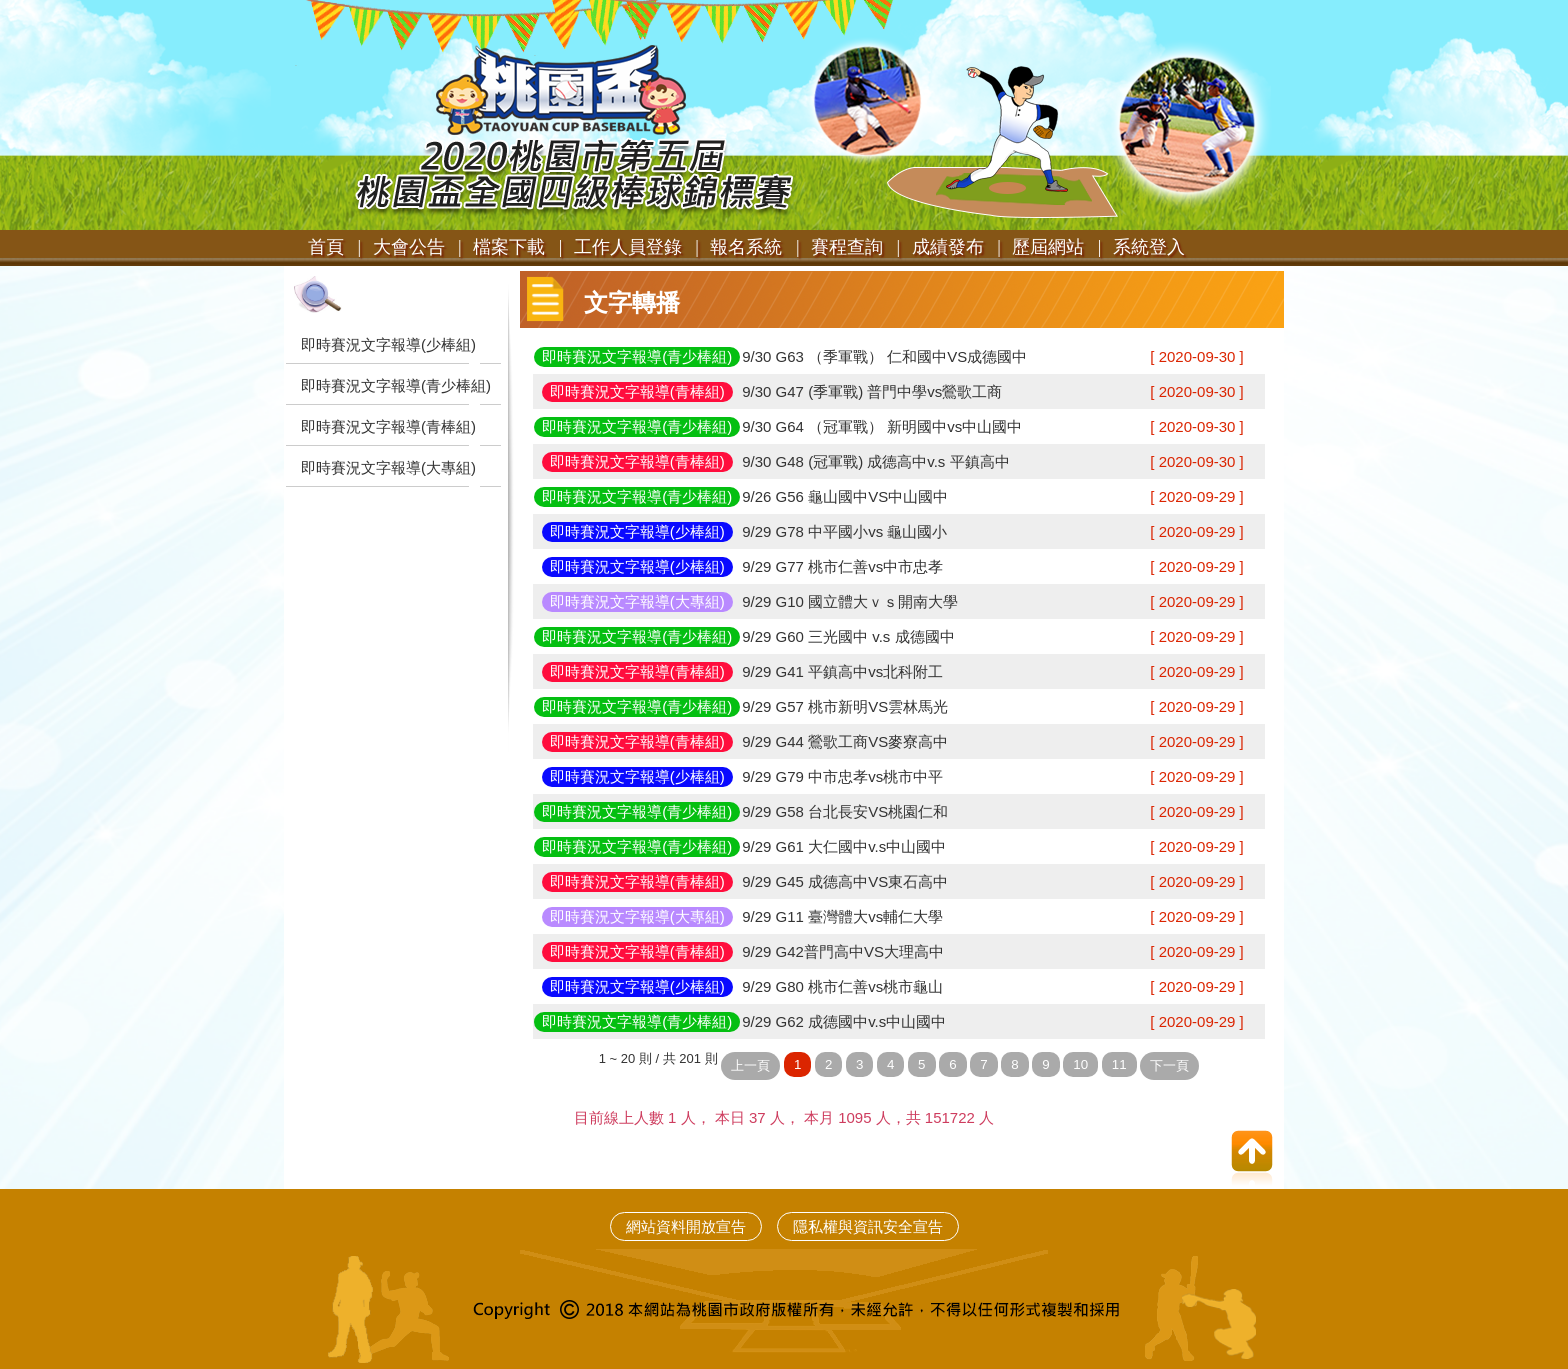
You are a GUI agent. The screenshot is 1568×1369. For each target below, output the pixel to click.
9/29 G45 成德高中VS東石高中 (845, 881)
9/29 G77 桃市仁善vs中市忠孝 (842, 566)
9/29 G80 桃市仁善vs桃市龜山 (842, 986)
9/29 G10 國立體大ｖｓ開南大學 (850, 601)
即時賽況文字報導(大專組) (388, 467)
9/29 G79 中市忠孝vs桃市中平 (842, 776)
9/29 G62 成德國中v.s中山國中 (844, 1021)
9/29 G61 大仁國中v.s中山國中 (844, 846)
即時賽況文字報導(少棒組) (388, 344)
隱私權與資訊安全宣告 (868, 1226)
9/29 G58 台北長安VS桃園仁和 (845, 811)
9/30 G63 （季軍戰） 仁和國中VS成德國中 (884, 356)
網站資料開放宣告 (686, 1226)
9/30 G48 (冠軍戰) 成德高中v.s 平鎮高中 (875, 461)
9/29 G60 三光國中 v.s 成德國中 (848, 636)
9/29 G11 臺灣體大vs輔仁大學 (842, 916)
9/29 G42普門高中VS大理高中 (843, 951)
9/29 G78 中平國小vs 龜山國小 (844, 531)
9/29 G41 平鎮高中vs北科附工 (842, 671)
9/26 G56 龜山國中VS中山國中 (845, 496)
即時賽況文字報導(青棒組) (388, 426)
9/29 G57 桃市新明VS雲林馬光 (845, 706)
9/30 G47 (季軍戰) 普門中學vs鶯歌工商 (872, 391)
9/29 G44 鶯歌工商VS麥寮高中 (845, 741)
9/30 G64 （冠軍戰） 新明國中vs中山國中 (882, 426)
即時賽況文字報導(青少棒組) (396, 385)
